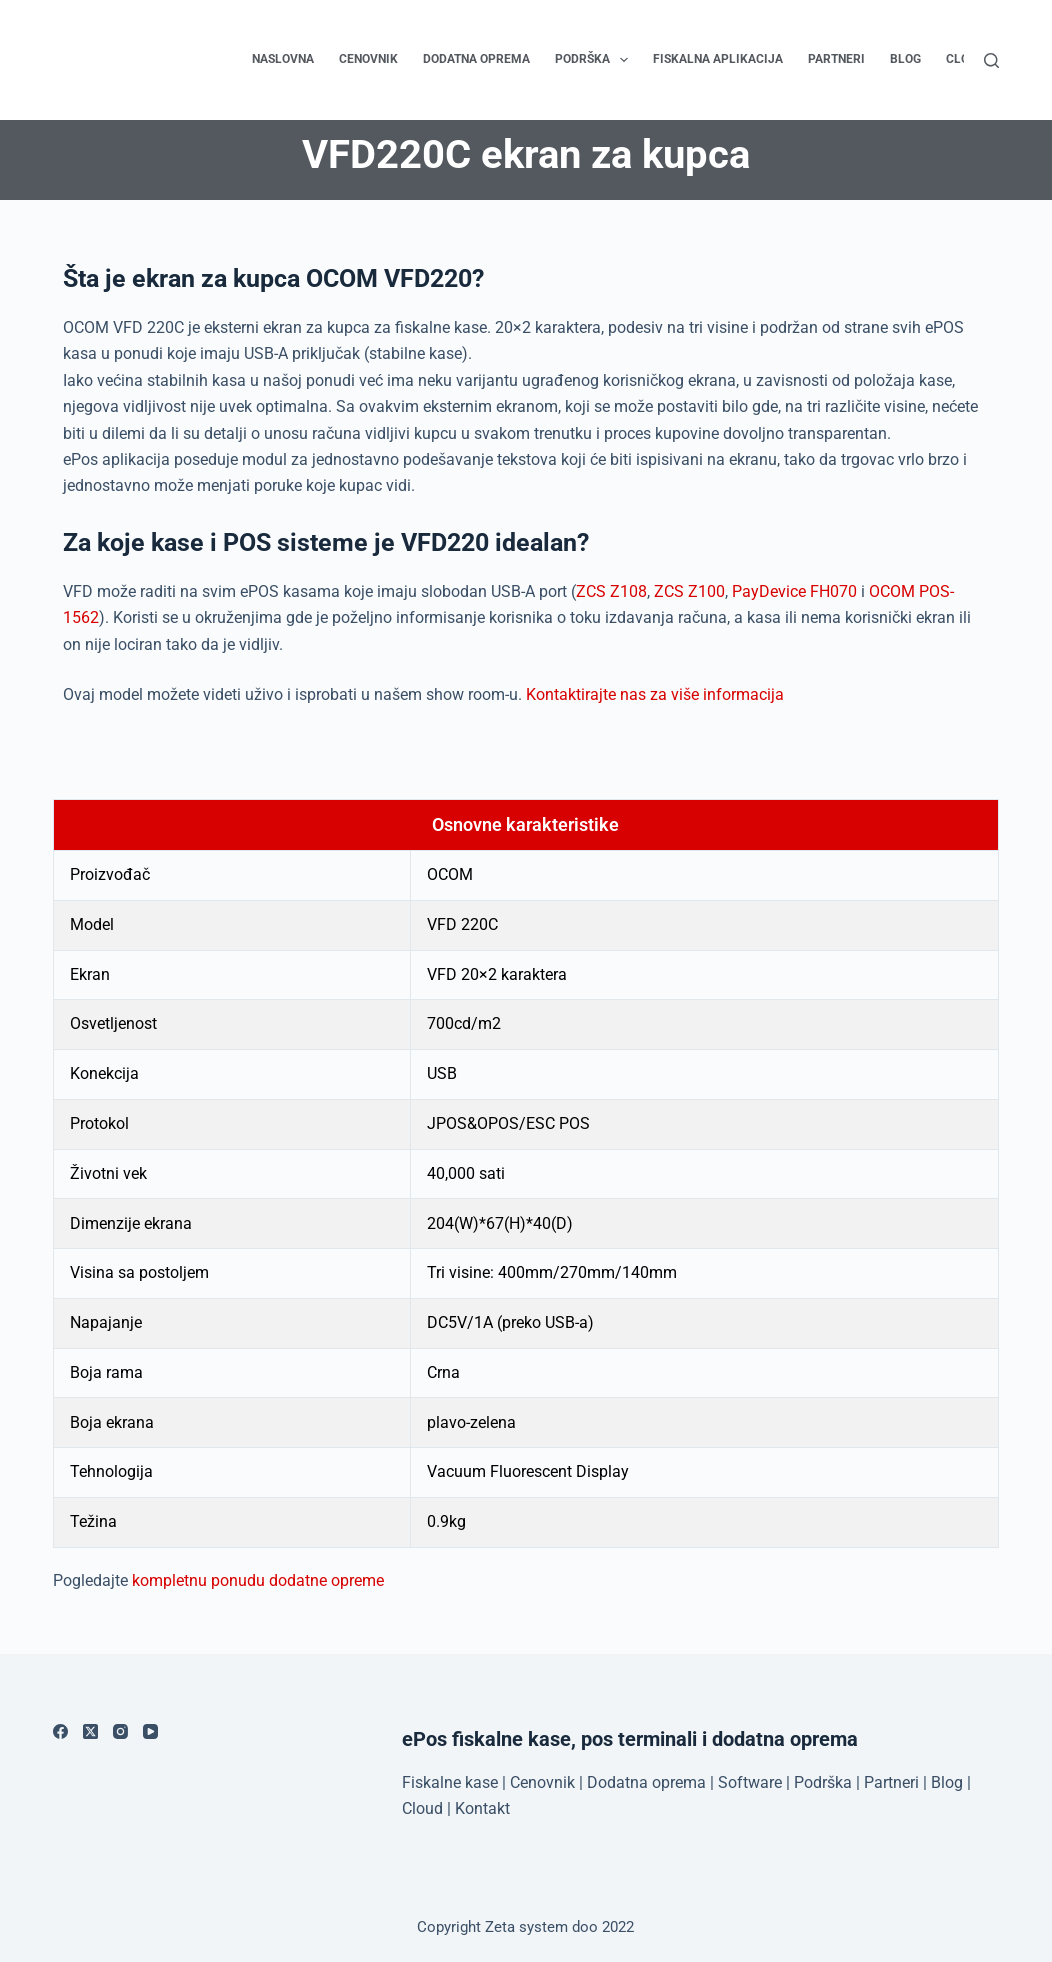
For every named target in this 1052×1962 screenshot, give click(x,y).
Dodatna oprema (476, 59)
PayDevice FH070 (794, 591)
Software (750, 1782)
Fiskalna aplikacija (718, 59)
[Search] (991, 60)
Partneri (836, 59)
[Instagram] (120, 1731)
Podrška (595, 60)
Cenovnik (368, 59)
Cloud (422, 1808)
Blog (905, 59)
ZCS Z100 (689, 591)
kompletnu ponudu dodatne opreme (258, 1580)
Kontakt (482, 1808)
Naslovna (283, 59)
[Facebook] (60, 1731)
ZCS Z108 (611, 591)
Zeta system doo (541, 1927)
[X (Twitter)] (90, 1731)
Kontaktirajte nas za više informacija (655, 694)
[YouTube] (150, 1731)
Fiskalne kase (450, 1782)
